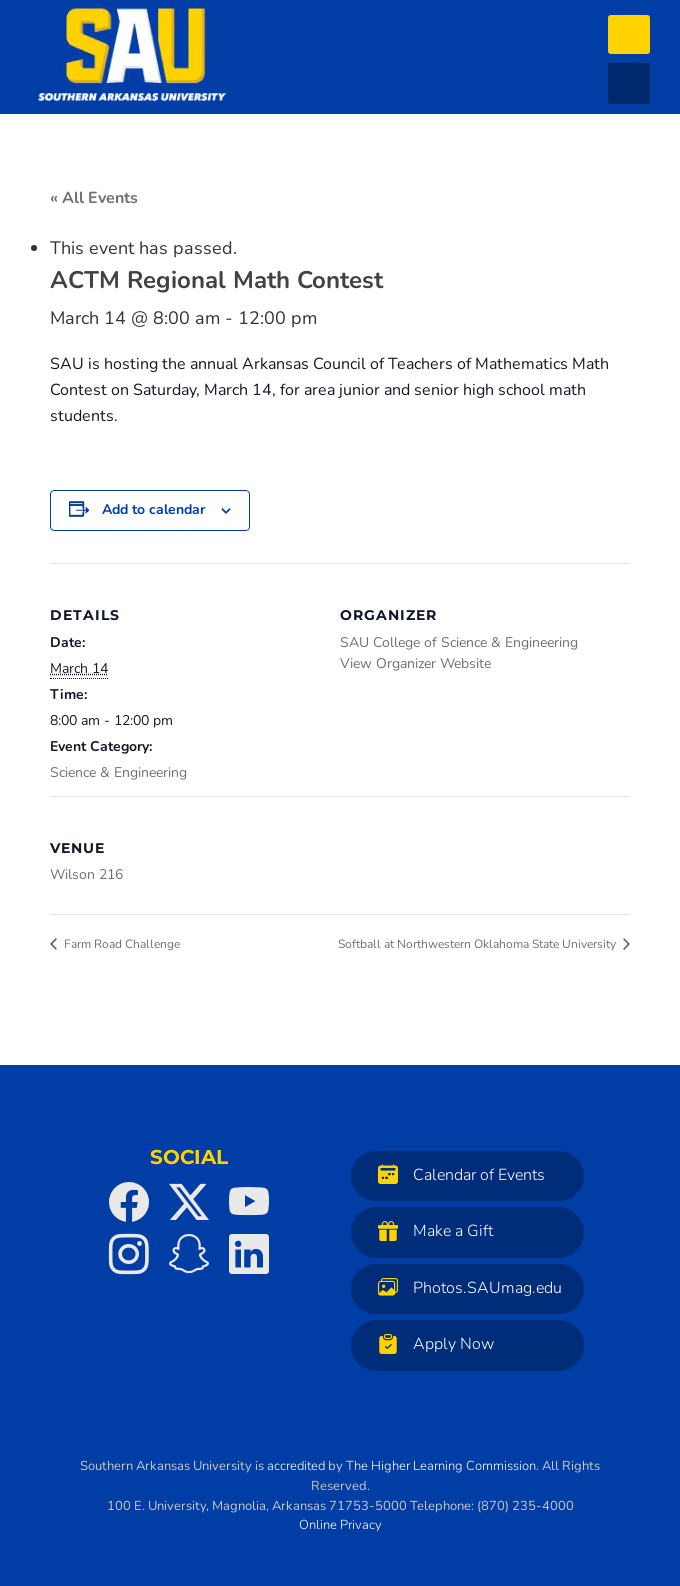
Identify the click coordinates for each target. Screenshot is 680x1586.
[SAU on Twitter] (189, 1202)
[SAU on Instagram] (129, 1254)
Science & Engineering (118, 772)
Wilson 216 (86, 874)
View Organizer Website (415, 663)
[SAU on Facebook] (129, 1202)
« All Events (94, 198)
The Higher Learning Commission (441, 1466)
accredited (296, 1466)
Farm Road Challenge (120, 944)
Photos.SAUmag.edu (465, 1287)
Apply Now (431, 1343)
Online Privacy (340, 1525)
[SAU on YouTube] (249, 1202)
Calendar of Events (456, 1174)
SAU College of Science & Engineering (459, 642)
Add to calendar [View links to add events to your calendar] (153, 509)
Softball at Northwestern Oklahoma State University (478, 944)
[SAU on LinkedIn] (249, 1254)
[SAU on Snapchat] (189, 1254)
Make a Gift (430, 1230)
